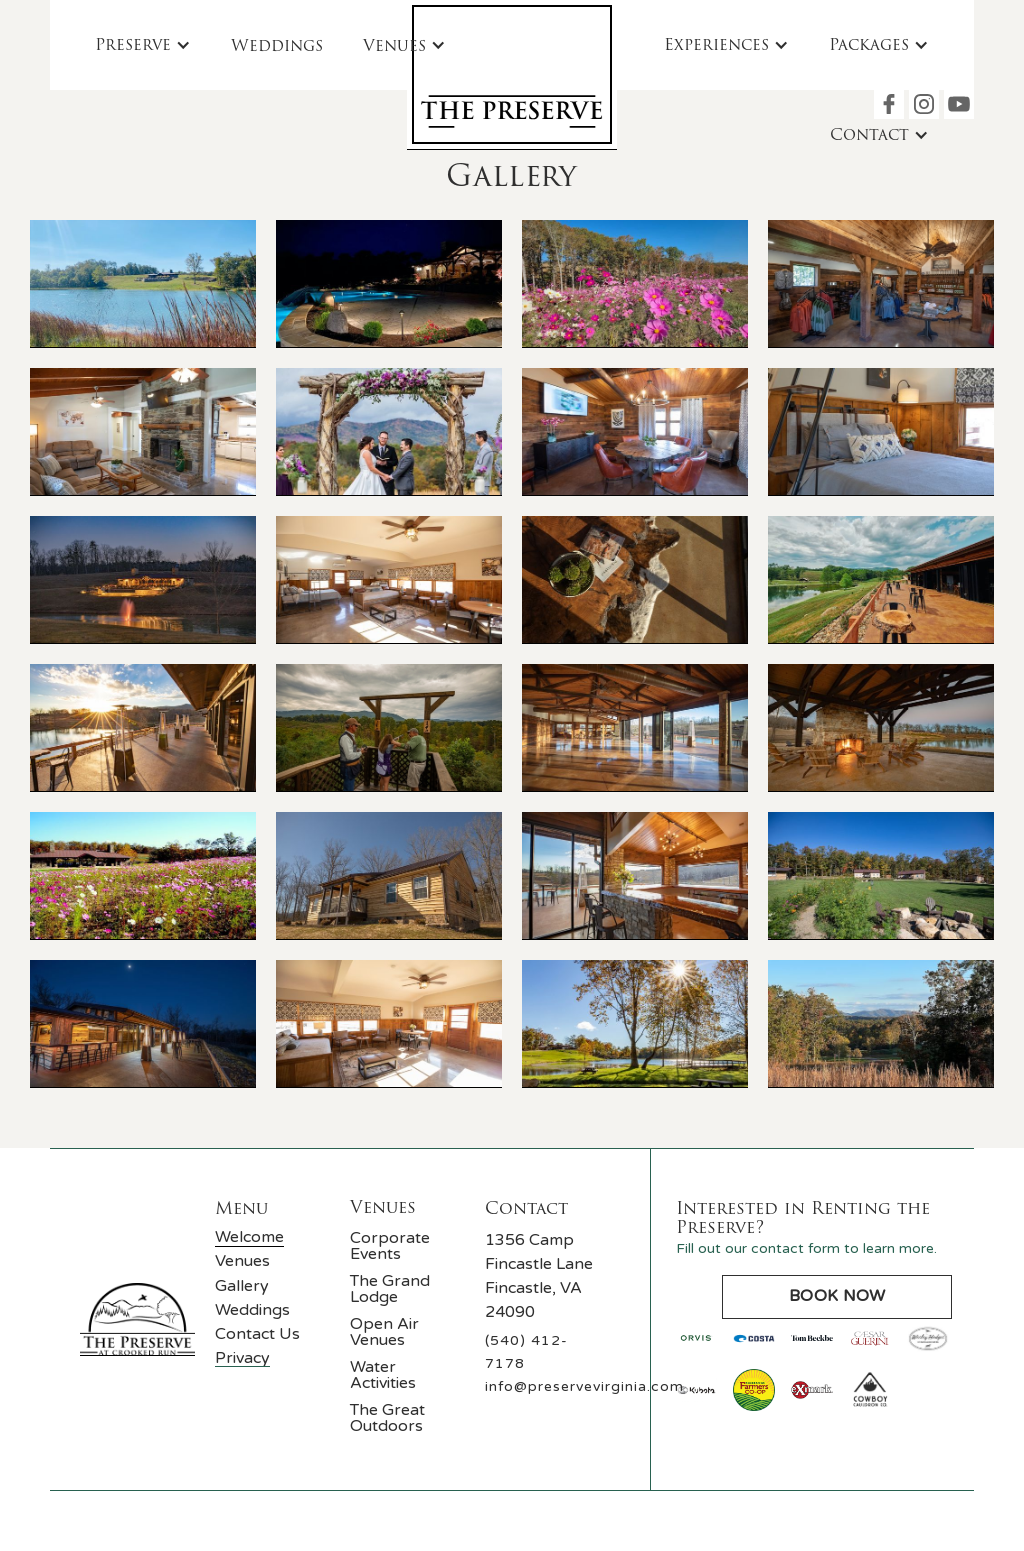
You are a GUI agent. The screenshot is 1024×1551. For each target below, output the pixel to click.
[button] (143, 45)
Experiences (716, 45)
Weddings (277, 45)
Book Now (837, 1296)
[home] (512, 75)
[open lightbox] (143, 284)
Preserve (133, 45)
